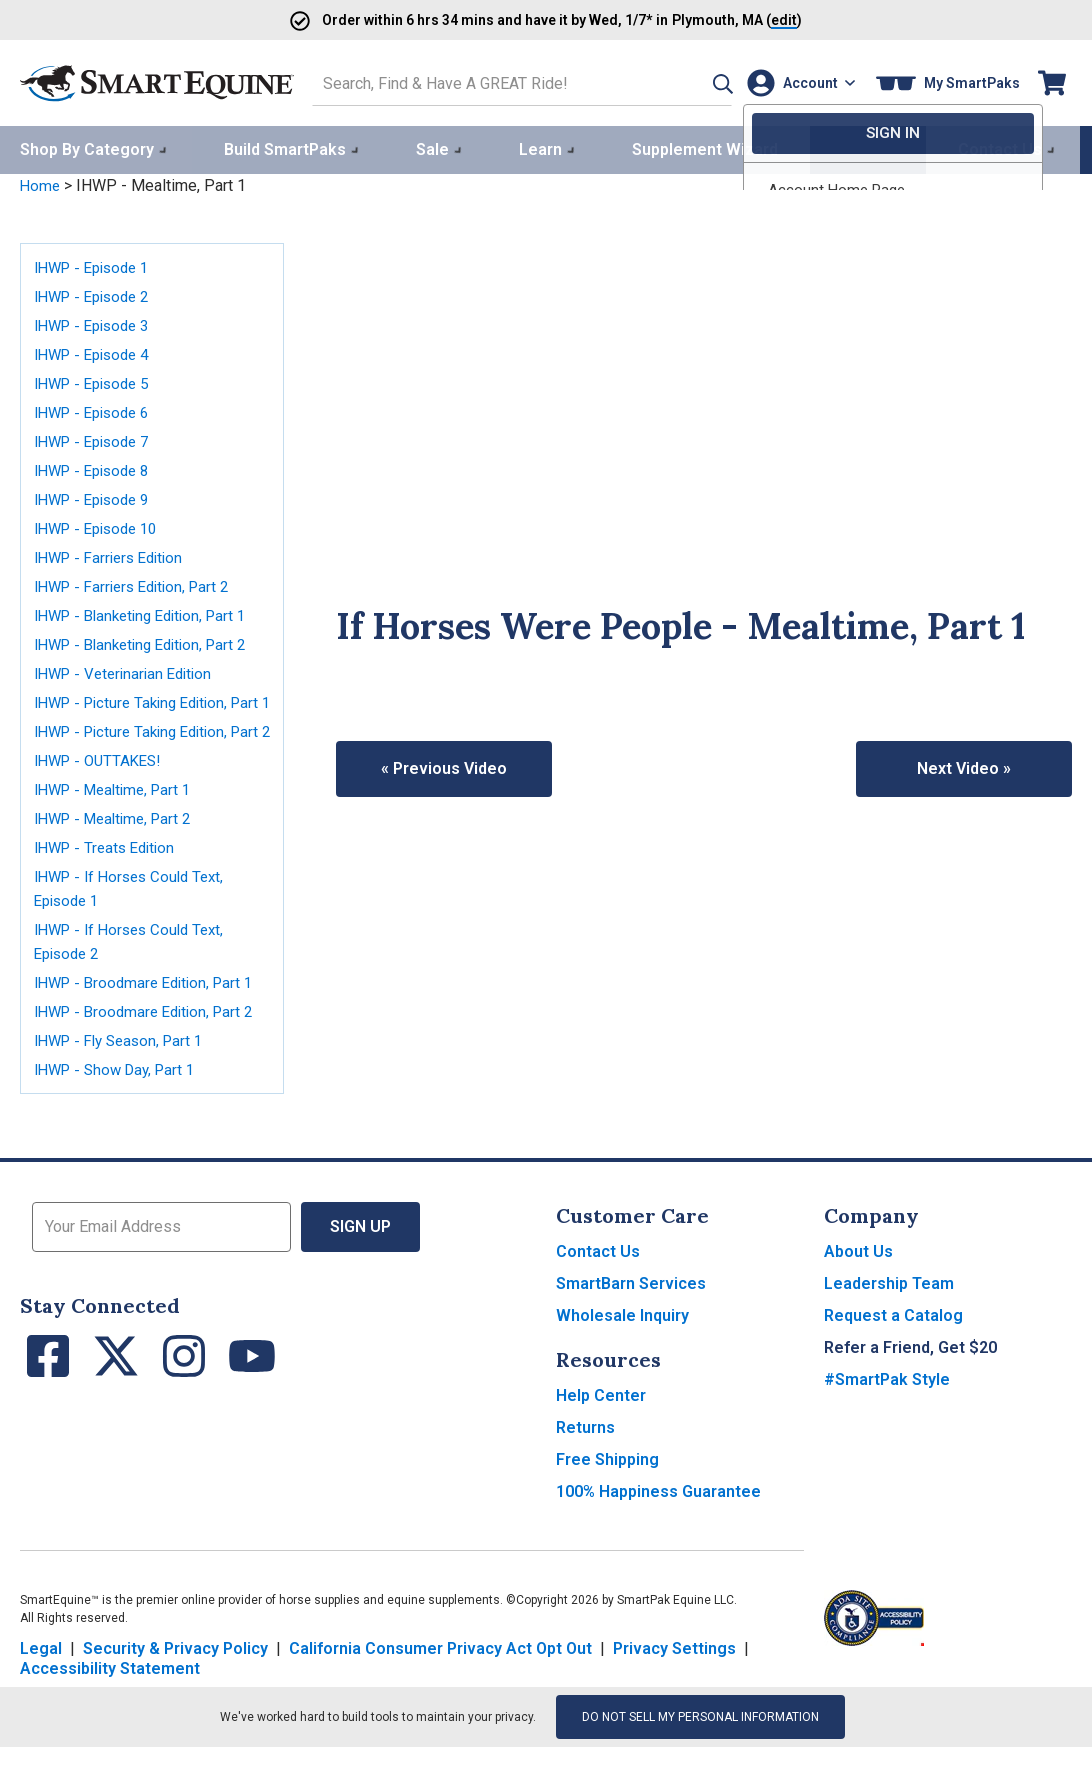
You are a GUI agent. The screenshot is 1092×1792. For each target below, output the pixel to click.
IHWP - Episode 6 (97, 408)
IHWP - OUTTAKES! (102, 804)
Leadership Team (889, 1328)
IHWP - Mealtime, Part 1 (119, 833)
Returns (585, 1472)
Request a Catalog (893, 1360)
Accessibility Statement (110, 1713)
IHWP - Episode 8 (97, 466)
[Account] (796, 81)
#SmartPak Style (887, 1424)
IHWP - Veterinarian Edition (129, 669)
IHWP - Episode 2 (97, 292)
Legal (41, 1693)
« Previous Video (444, 764)
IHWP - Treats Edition (109, 891)
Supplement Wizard (705, 146)
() (761, 19)
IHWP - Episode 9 (97, 495)
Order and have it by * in (486, 19)
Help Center (601, 1440)
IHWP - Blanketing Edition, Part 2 (148, 640)
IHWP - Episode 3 (97, 321)
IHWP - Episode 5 (97, 379)
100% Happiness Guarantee (658, 1536)
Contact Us (598, 1296)
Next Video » (964, 764)
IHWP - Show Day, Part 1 (120, 1113)
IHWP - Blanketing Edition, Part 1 (148, 611)
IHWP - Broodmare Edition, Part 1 (150, 1026)
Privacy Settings (674, 1693)
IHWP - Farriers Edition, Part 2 (139, 582)
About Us (858, 1296)
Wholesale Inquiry (622, 1360)
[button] (695, 81)
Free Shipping (607, 1504)
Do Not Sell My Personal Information (700, 1762)
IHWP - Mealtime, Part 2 (119, 862)
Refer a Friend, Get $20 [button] (910, 1392)
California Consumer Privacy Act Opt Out (440, 1693)
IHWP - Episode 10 (101, 524)
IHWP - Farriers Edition (114, 553)
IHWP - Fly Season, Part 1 (125, 1084)
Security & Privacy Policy (175, 1693)
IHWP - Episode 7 (97, 437)
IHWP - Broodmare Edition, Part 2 (150, 1055)
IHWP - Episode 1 (97, 263)
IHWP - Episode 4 (97, 350)
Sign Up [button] (360, 1271)
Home (41, 182)
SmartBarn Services (631, 1328)
